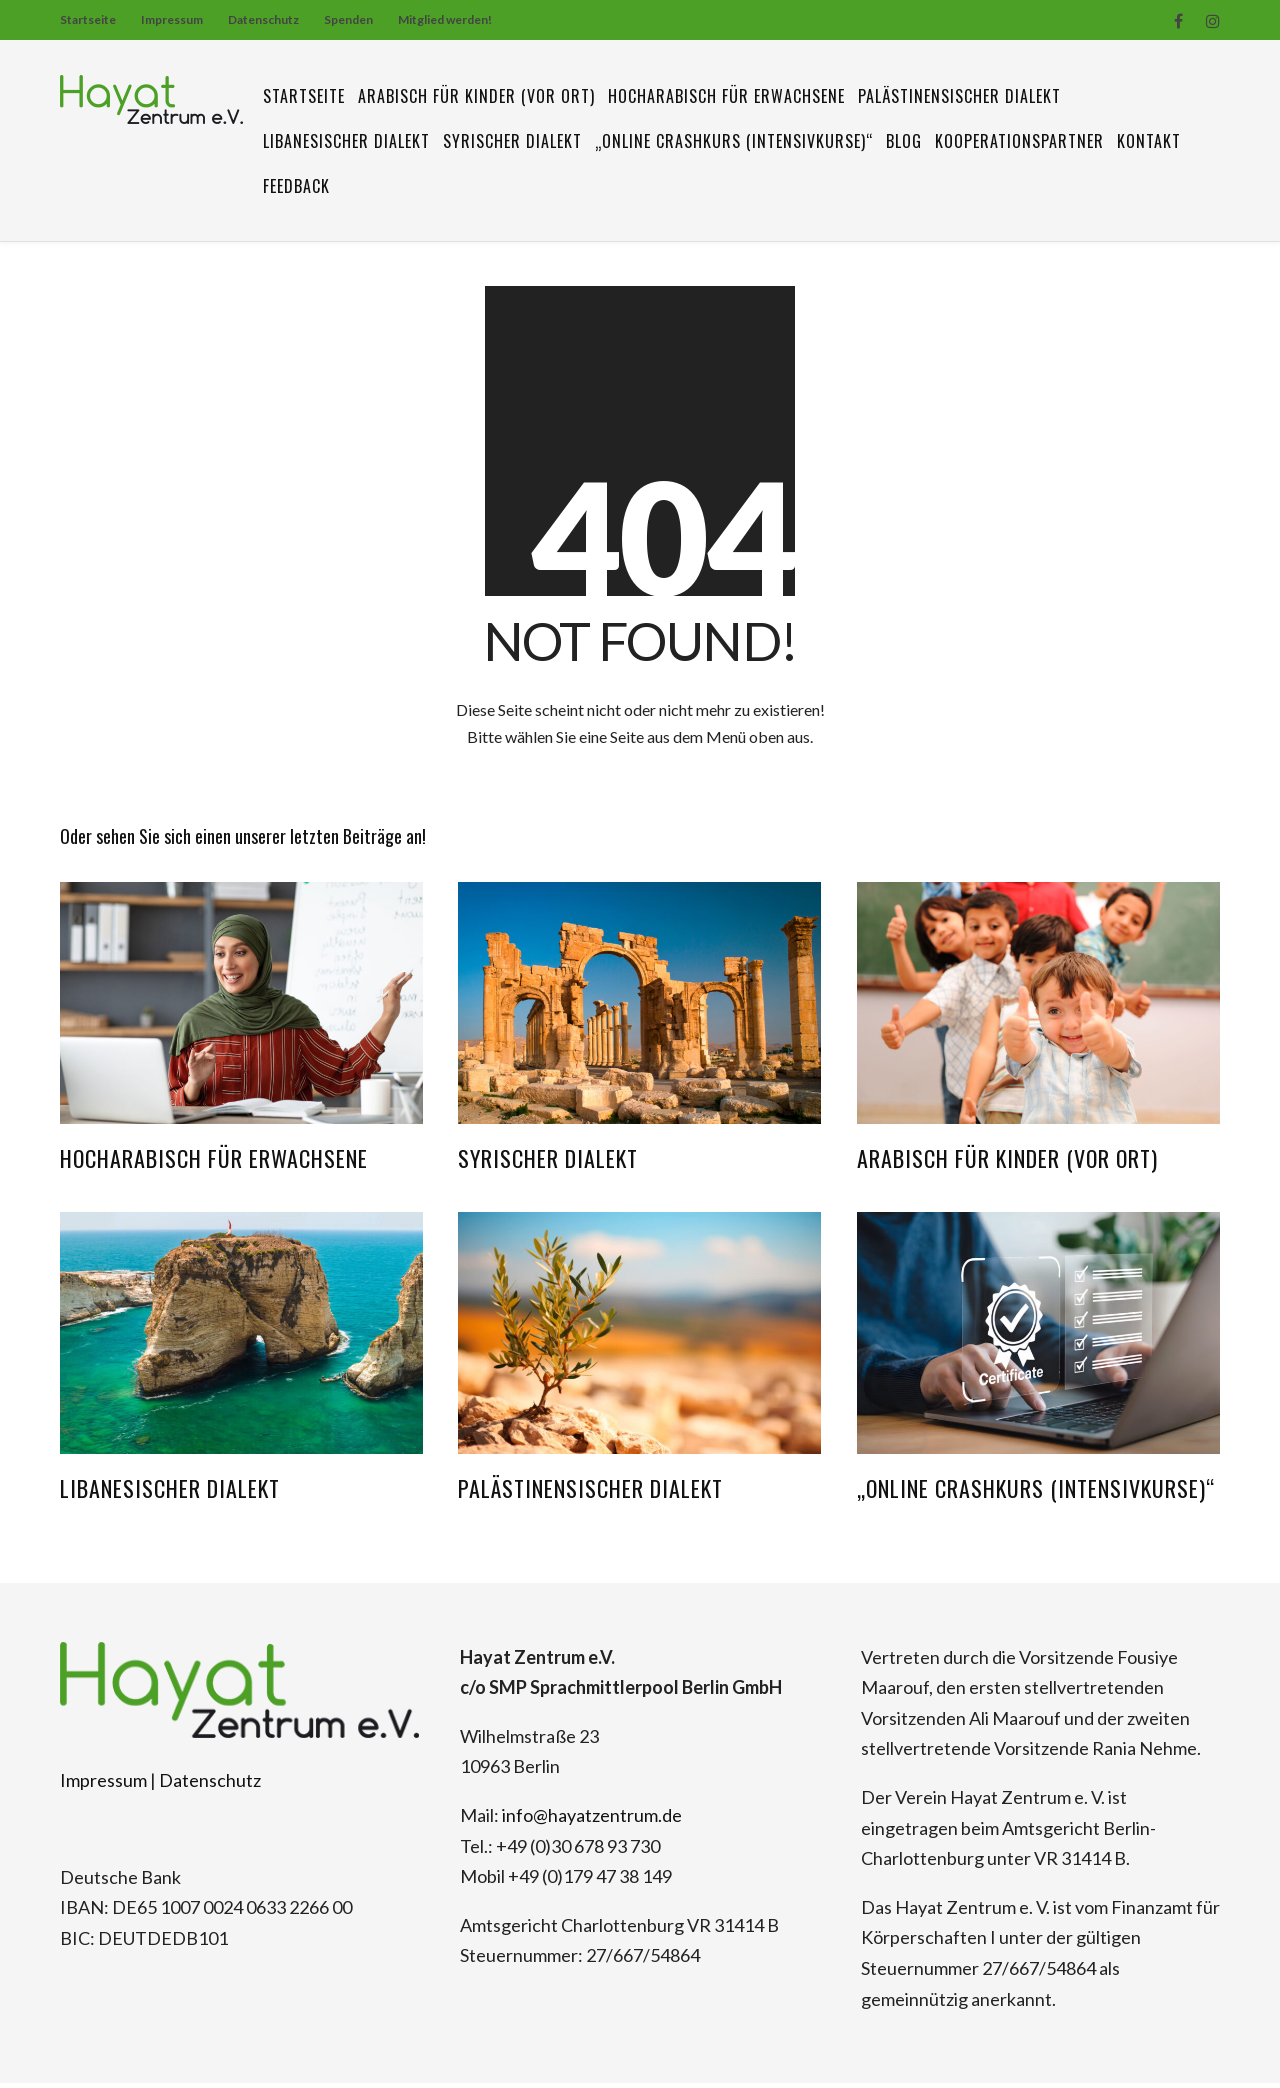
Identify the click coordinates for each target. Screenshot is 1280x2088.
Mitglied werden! (445, 19)
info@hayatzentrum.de (592, 1820)
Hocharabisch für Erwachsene (726, 96)
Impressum (172, 19)
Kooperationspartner (1019, 141)
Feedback (296, 186)
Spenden (348, 19)
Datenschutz (263, 19)
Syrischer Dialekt (512, 141)
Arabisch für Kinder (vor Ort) (476, 96)
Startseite (88, 19)
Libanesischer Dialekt (346, 141)
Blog (904, 141)
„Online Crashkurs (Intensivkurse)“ (734, 141)
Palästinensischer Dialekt (959, 96)
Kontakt (1149, 141)
